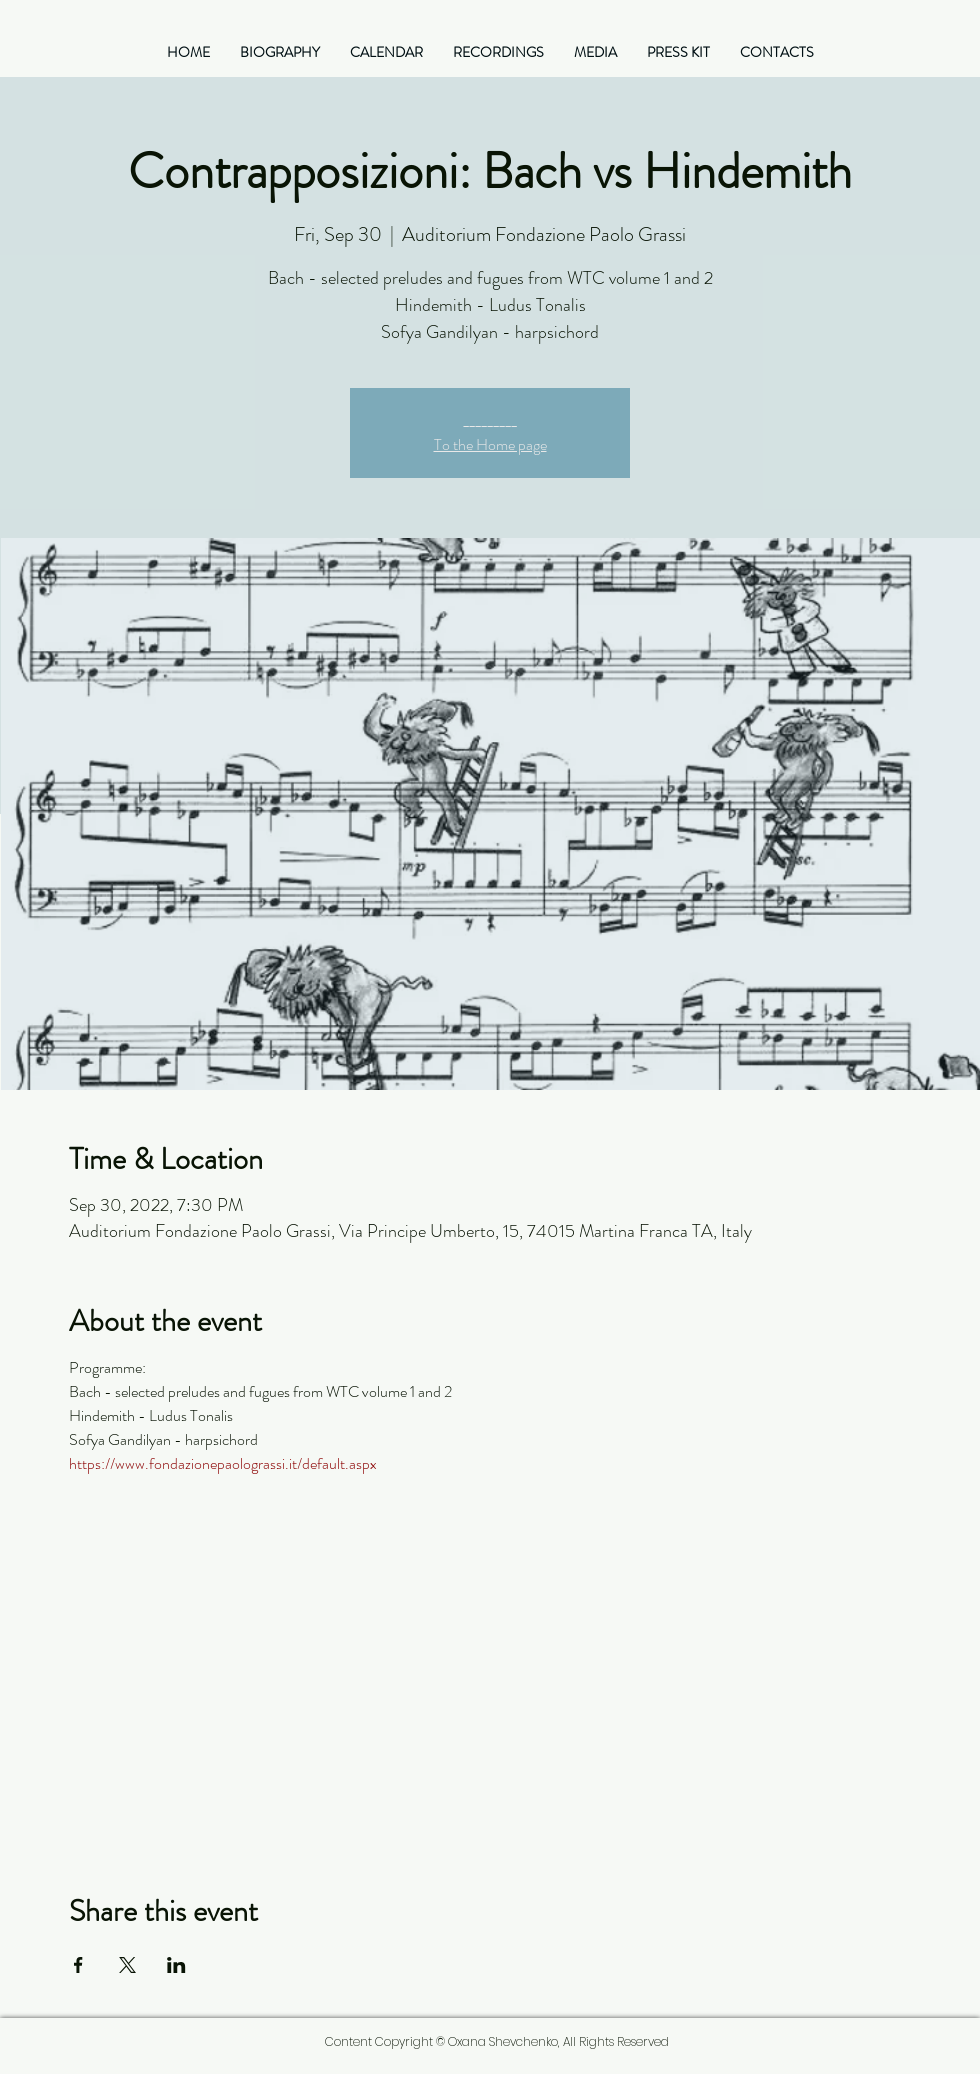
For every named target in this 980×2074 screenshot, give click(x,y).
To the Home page (490, 444)
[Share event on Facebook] (78, 1965)
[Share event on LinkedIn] (176, 1965)
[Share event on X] (127, 1965)
